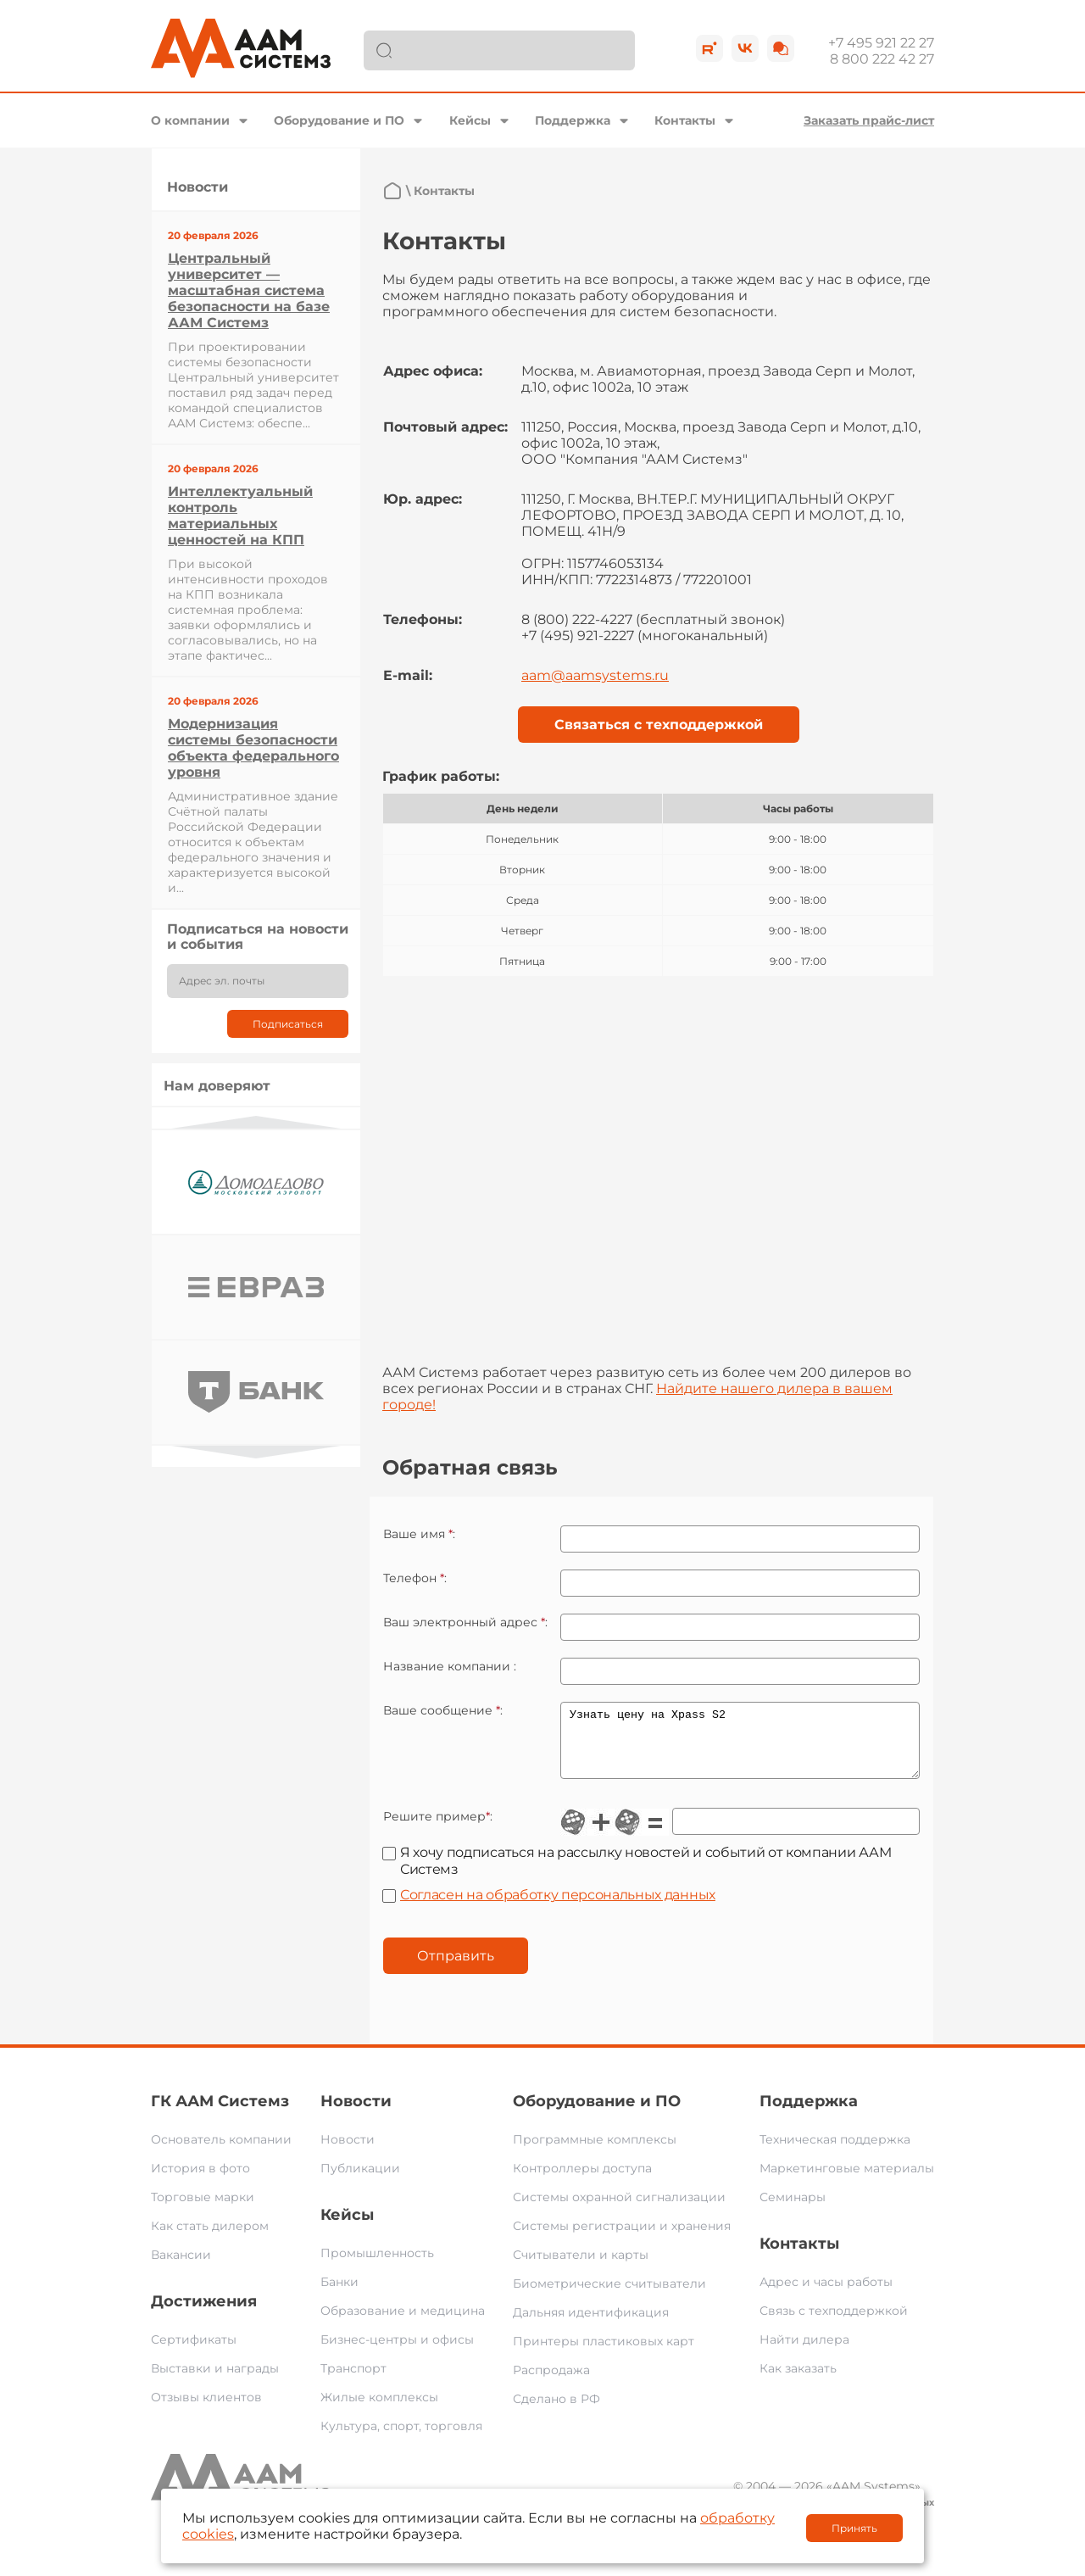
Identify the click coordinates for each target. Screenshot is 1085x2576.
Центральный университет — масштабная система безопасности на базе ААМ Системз (249, 290)
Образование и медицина (402, 2323)
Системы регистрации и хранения (622, 2238)
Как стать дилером (210, 2238)
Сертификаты (193, 2352)
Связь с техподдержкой (834, 2323)
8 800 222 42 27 (882, 59)
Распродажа (551, 2382)
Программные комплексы (594, 2152)
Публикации (360, 2180)
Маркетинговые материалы (847, 2180)
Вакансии (181, 2267)
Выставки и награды (215, 2381)
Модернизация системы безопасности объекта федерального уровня (253, 748)
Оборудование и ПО (339, 120)
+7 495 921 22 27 (881, 43)
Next (256, 1452)
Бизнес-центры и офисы (397, 2352)
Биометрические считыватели (609, 2296)
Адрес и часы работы (826, 2294)
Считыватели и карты (580, 2267)
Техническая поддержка (835, 2152)
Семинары (793, 2209)
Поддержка (572, 120)
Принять (854, 2528)
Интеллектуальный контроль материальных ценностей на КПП (240, 515)
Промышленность (377, 2265)
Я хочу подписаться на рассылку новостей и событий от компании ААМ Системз (645, 1873)
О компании (190, 120)
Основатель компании (221, 2152)
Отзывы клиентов (206, 2409)
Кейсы (470, 120)
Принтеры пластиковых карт (603, 2353)
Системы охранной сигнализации (619, 2209)
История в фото (200, 2180)
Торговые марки (202, 2209)
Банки (339, 2294)
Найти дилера (804, 2352)
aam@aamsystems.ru (595, 675)
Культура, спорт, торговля (401, 2438)
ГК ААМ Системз (220, 2114)
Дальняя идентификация (591, 2325)
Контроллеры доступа (582, 2180)
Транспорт (353, 2381)
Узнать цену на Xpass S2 (740, 1747)
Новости (356, 2114)
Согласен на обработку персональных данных (557, 1907)
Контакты (684, 120)
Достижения (204, 2314)
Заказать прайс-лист (869, 120)
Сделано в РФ (556, 2411)
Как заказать (798, 2381)
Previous (256, 1122)
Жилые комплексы (379, 2409)
